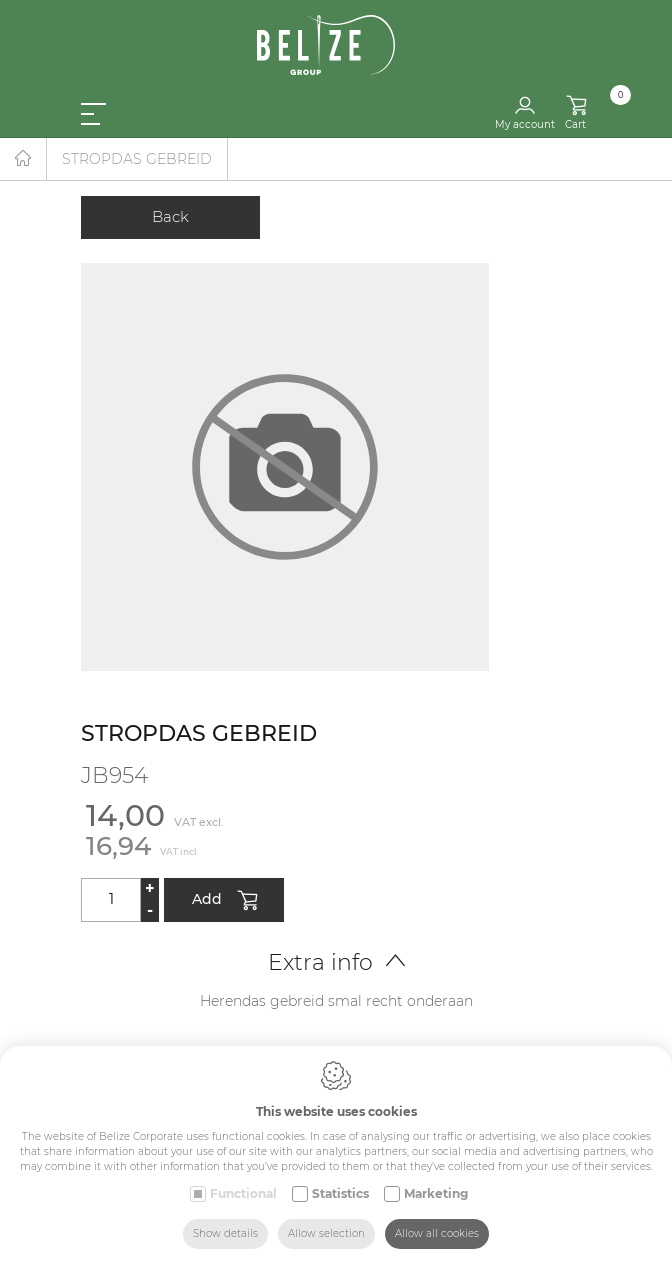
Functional (243, 1193)
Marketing (436, 1193)
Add (224, 901)
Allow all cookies (437, 1233)
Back (170, 216)
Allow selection (326, 1233)
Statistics (340, 1193)
